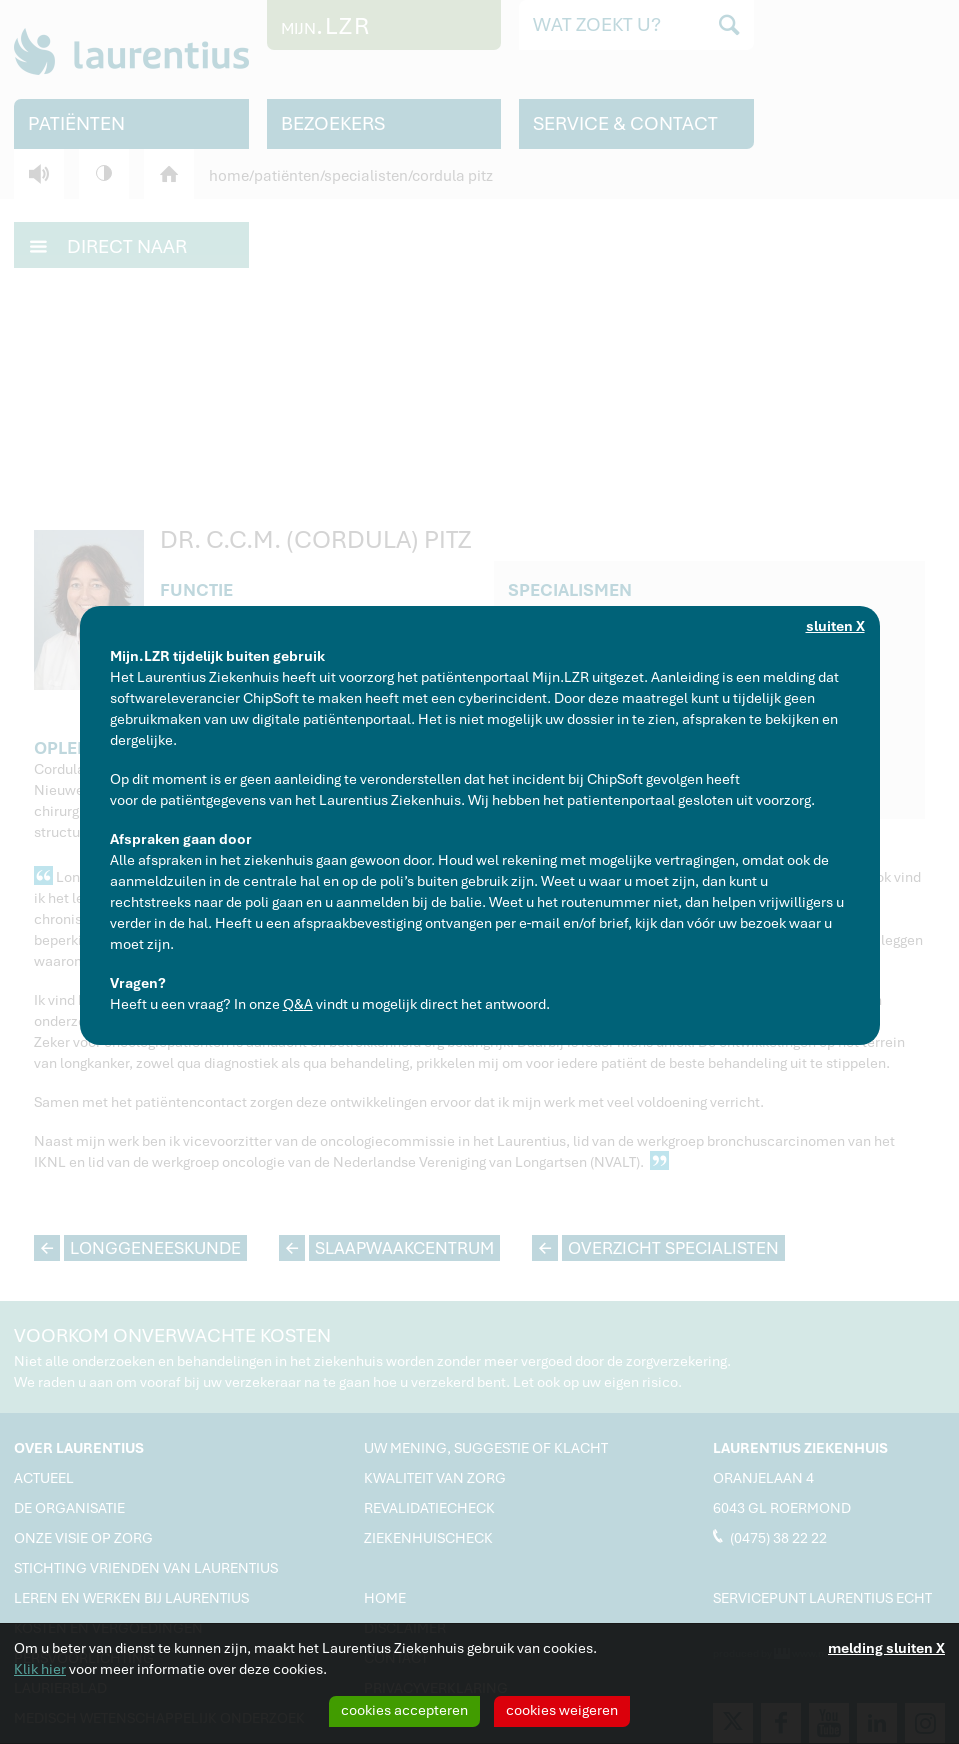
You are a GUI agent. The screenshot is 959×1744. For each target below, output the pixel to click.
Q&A (298, 1004)
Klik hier (40, 1669)
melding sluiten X (886, 1648)
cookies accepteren (404, 1710)
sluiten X (835, 626)
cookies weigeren (562, 1710)
